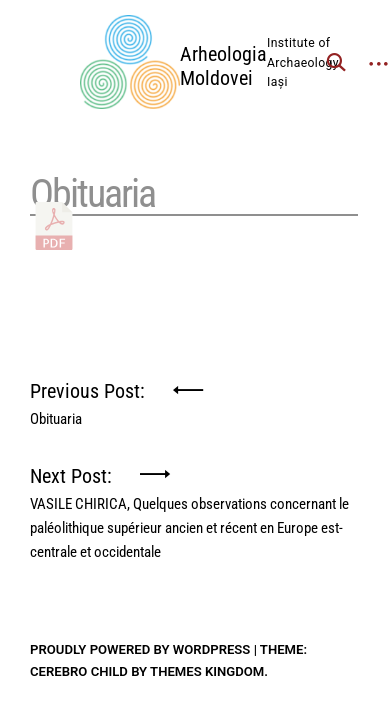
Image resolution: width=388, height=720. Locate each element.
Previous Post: (87, 398)
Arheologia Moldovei (223, 66)
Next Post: (194, 483)
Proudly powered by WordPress (140, 649)
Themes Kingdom (207, 671)
